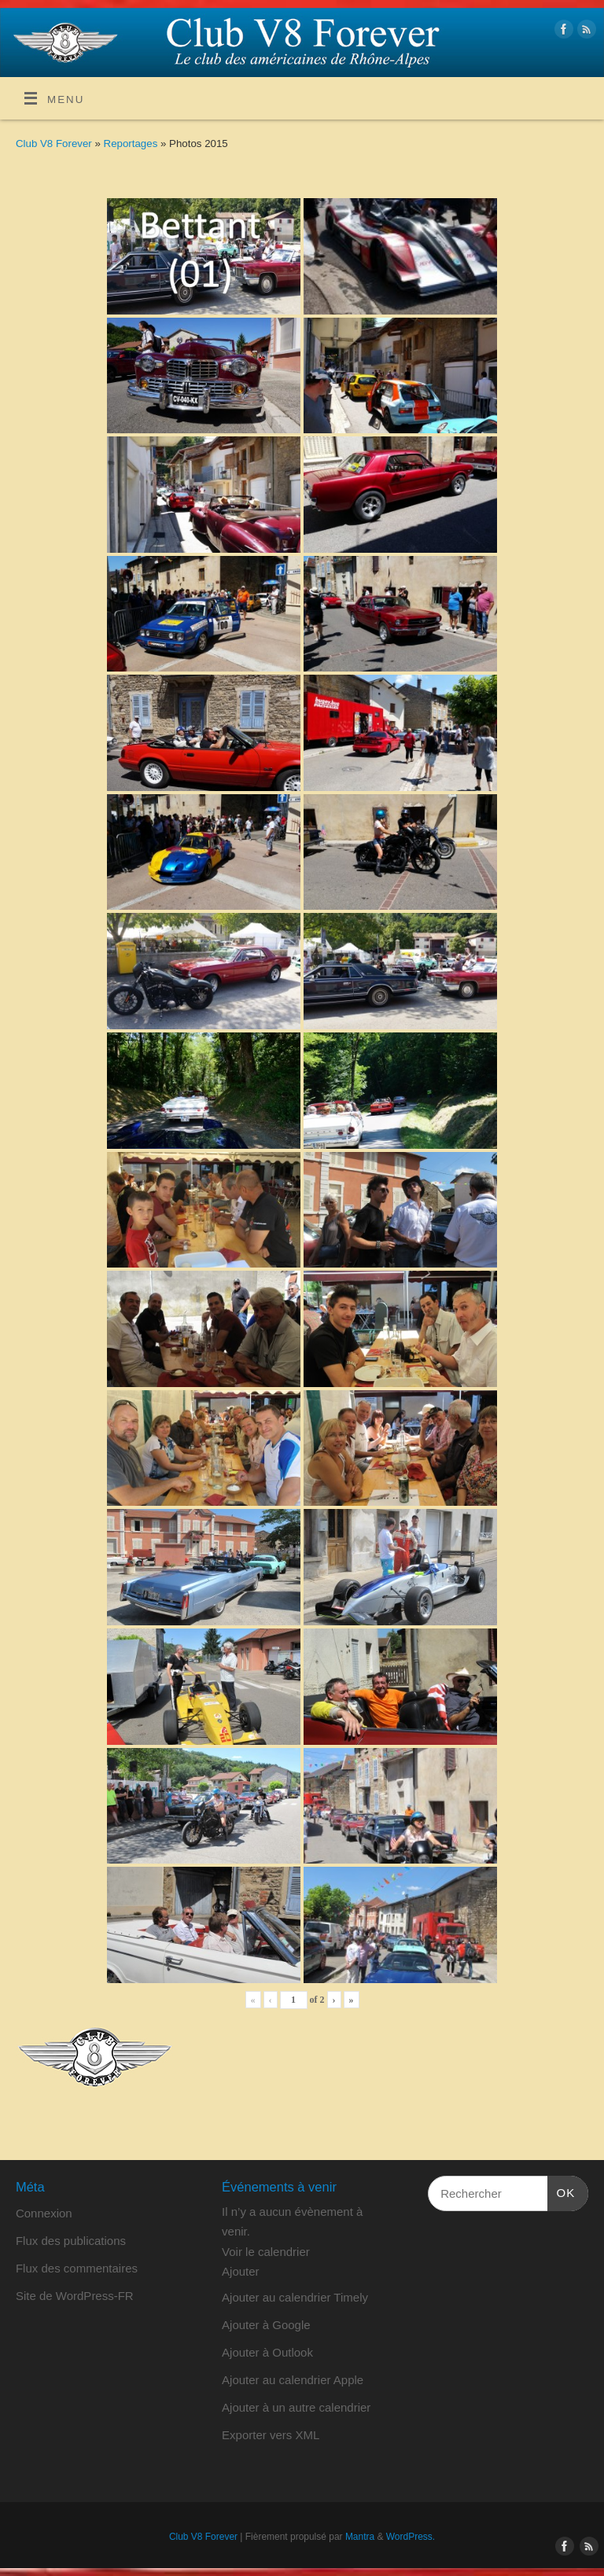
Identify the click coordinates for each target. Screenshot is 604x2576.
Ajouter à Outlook (267, 2352)
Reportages (132, 143)
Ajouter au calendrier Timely (295, 2297)
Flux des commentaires (77, 2268)
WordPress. (410, 2536)
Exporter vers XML (270, 2435)
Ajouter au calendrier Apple (292, 2379)
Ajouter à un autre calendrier (296, 2407)
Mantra (359, 2536)
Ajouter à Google (266, 2324)
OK (561, 2190)
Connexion (44, 2213)
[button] (241, 2271)
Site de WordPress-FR (75, 2295)
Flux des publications (71, 2240)
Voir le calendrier (266, 2251)
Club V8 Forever (54, 143)
